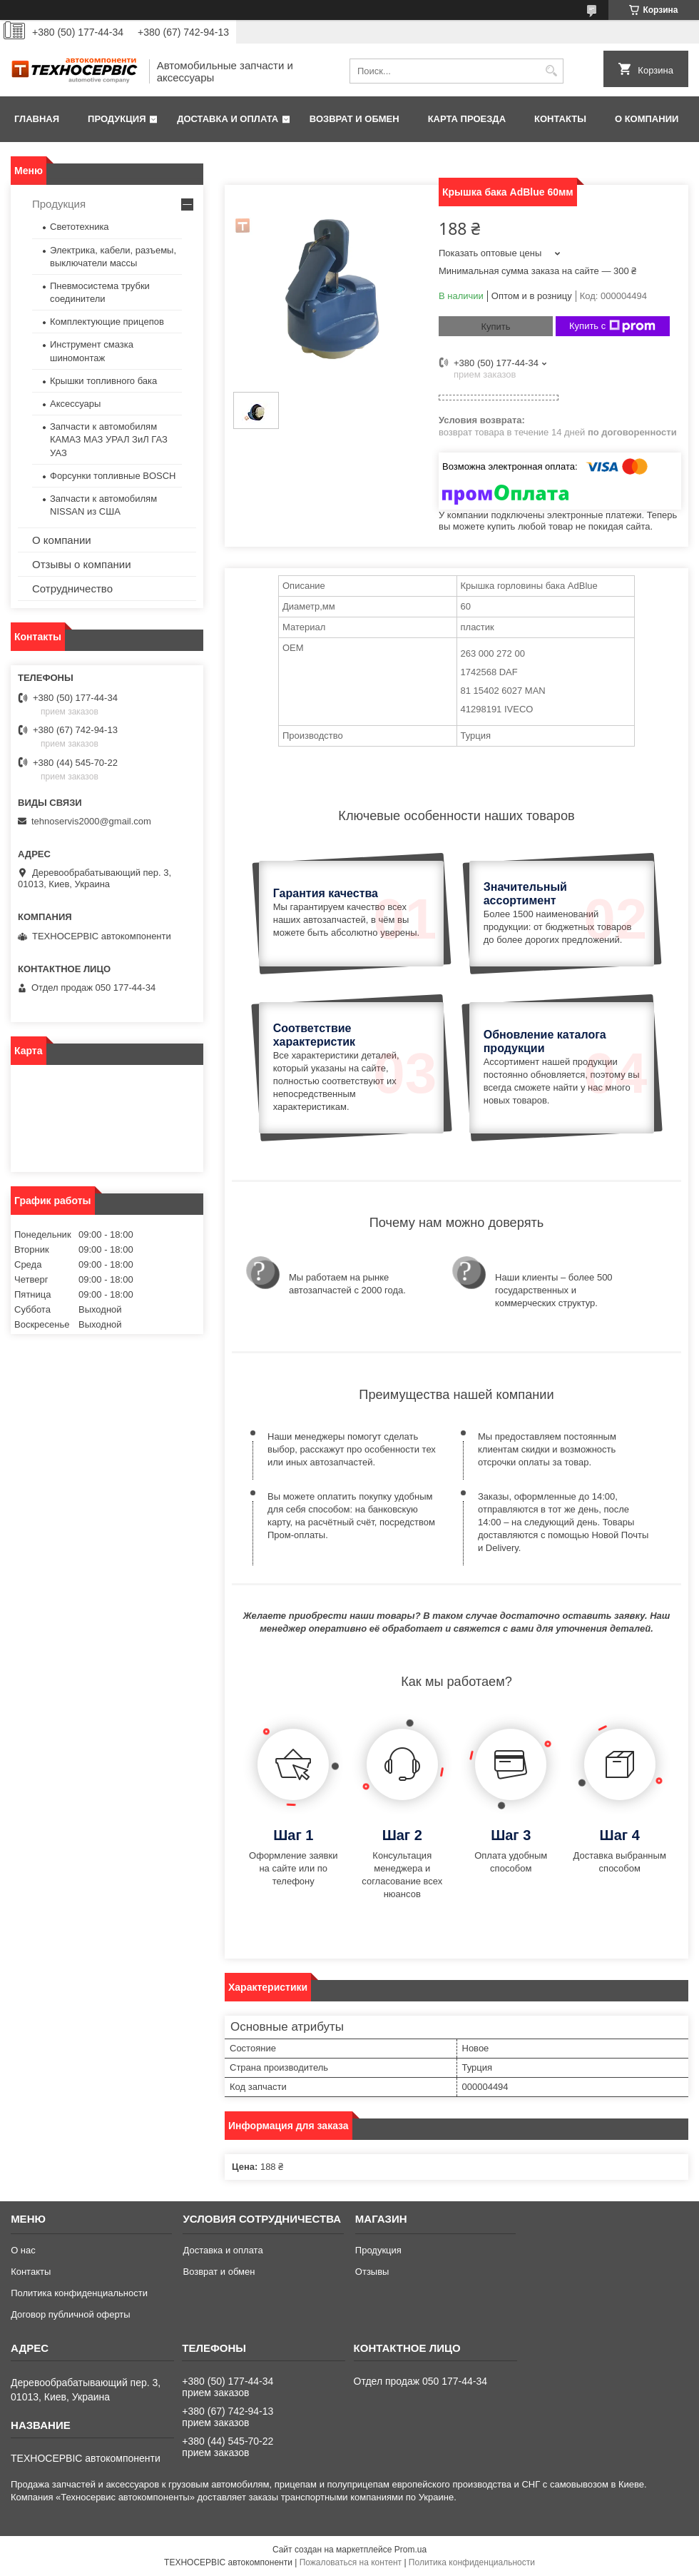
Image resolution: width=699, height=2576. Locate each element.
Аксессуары (75, 403)
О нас (23, 2250)
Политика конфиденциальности (79, 2293)
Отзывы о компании (81, 564)
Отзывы (372, 2271)
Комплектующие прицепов (107, 321)
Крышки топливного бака (103, 380)
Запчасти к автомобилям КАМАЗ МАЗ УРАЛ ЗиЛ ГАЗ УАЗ (109, 439)
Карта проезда (467, 118)
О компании (646, 118)
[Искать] (551, 71)
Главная (36, 118)
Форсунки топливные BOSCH (113, 475)
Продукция (117, 118)
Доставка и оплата (227, 118)
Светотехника (79, 226)
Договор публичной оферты (71, 2314)
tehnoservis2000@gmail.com (91, 821)
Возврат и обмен (354, 118)
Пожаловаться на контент (351, 2562)
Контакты (560, 118)
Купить (495, 326)
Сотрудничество (72, 588)
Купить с (612, 326)
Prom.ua (410, 2550)
